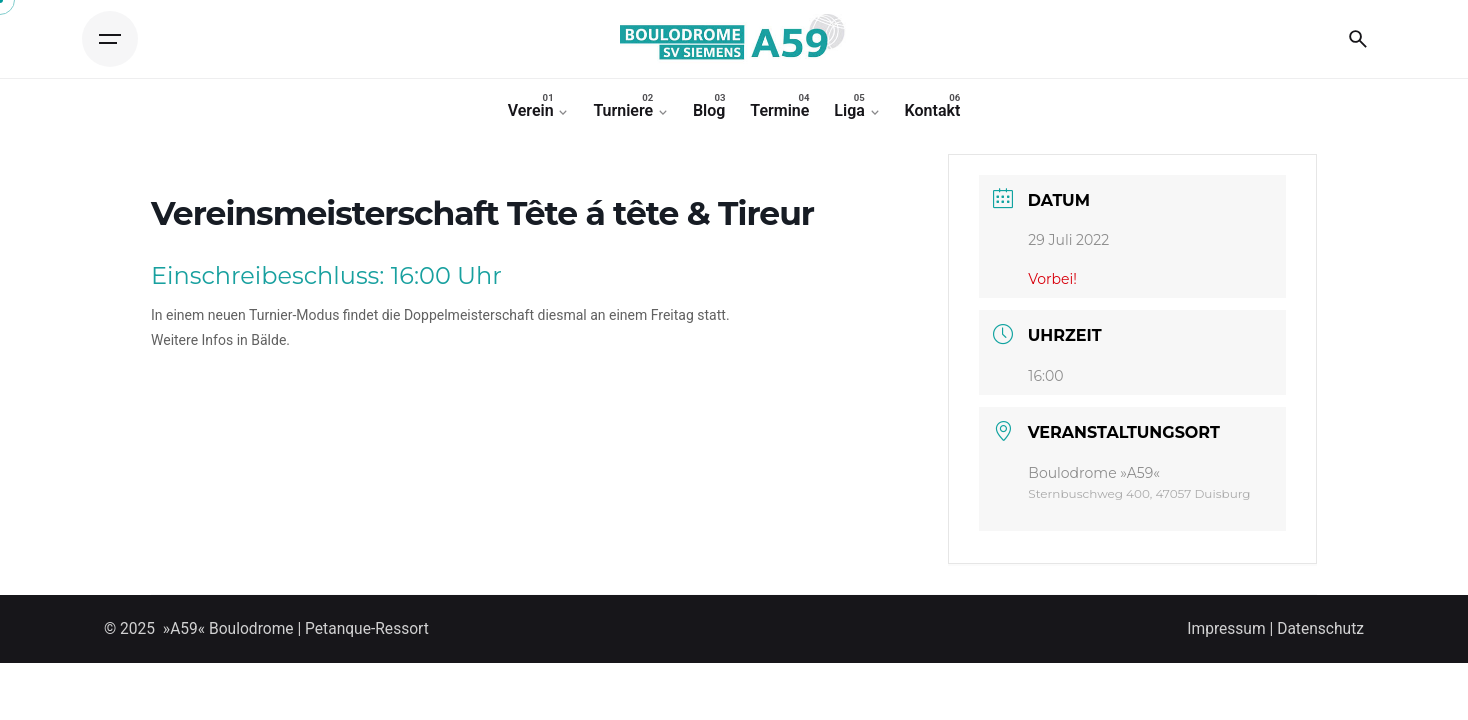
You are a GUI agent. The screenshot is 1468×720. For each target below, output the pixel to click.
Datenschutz (1320, 629)
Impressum (1226, 629)
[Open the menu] (110, 39)
